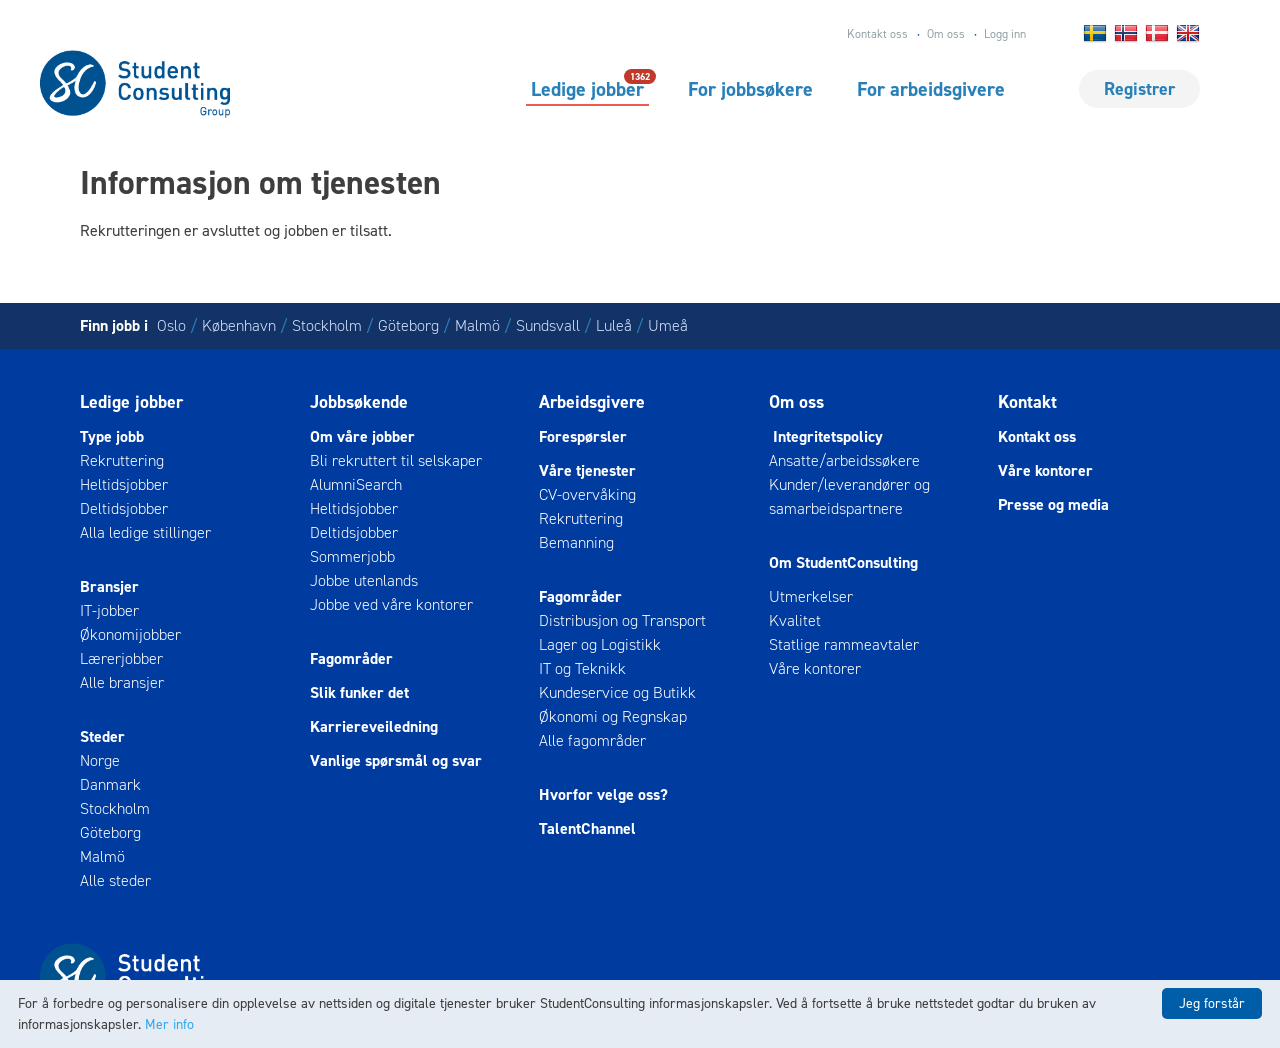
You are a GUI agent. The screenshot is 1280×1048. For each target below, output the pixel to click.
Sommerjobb (352, 556)
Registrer (1139, 89)
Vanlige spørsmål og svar (396, 760)
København (239, 325)
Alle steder (115, 880)
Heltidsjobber (124, 484)
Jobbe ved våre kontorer (391, 604)
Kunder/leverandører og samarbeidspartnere (849, 496)
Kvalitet (795, 620)
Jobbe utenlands (364, 580)
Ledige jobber (587, 88)
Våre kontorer (815, 668)
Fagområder (351, 658)
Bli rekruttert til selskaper (396, 460)
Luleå (614, 325)
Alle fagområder (592, 740)
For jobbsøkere (750, 89)
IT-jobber (109, 610)
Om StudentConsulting (843, 562)
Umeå (668, 325)
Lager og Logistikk (600, 644)
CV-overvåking (587, 494)
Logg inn (1005, 34)
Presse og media (1053, 504)
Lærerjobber (121, 658)
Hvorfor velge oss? (603, 794)
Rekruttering (122, 460)
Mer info (169, 1024)
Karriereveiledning (374, 726)
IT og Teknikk (582, 668)
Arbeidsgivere (592, 402)
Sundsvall (548, 325)
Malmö (477, 325)
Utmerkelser (811, 596)
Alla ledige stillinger (145, 532)
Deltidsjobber (124, 508)
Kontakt (1027, 402)
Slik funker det (359, 692)
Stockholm (327, 325)
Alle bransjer (122, 682)
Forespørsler (583, 436)
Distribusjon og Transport (622, 620)
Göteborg (408, 325)
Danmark (110, 784)
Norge (100, 760)
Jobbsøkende (359, 402)
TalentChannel (587, 828)
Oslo (171, 325)
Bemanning (576, 542)
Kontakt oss (877, 34)
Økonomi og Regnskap (613, 716)
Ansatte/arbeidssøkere (844, 460)
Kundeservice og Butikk (617, 692)
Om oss (946, 34)
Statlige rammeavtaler (844, 644)
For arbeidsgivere (931, 89)
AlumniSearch (356, 484)
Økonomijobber (130, 634)
